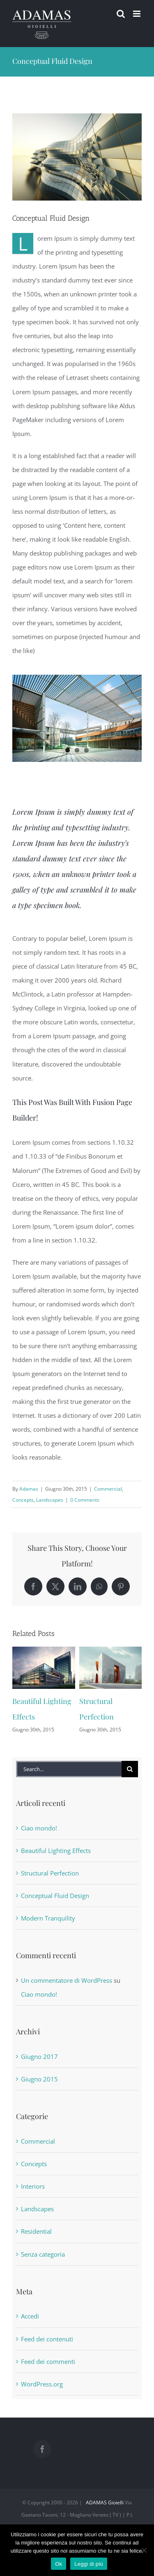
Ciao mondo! (39, 1828)
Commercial (108, 1488)
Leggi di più (88, 2564)
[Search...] (68, 1769)
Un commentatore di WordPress (66, 1980)
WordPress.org (42, 2384)
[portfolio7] (77, 157)
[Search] (130, 1769)
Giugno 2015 (39, 2079)
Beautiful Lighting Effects (56, 1850)
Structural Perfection (50, 1873)
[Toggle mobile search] (121, 13)
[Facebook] (42, 2449)
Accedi (30, 2316)
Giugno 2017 (39, 2056)
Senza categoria (43, 2254)
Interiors (33, 2186)
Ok (58, 2564)
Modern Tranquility (48, 1918)
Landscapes (49, 1499)
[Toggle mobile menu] (137, 13)
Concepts (23, 1499)
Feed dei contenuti (47, 2339)
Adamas (28, 1488)
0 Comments (84, 1499)
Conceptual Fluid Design (55, 1895)
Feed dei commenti (48, 2361)
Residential (36, 2231)
